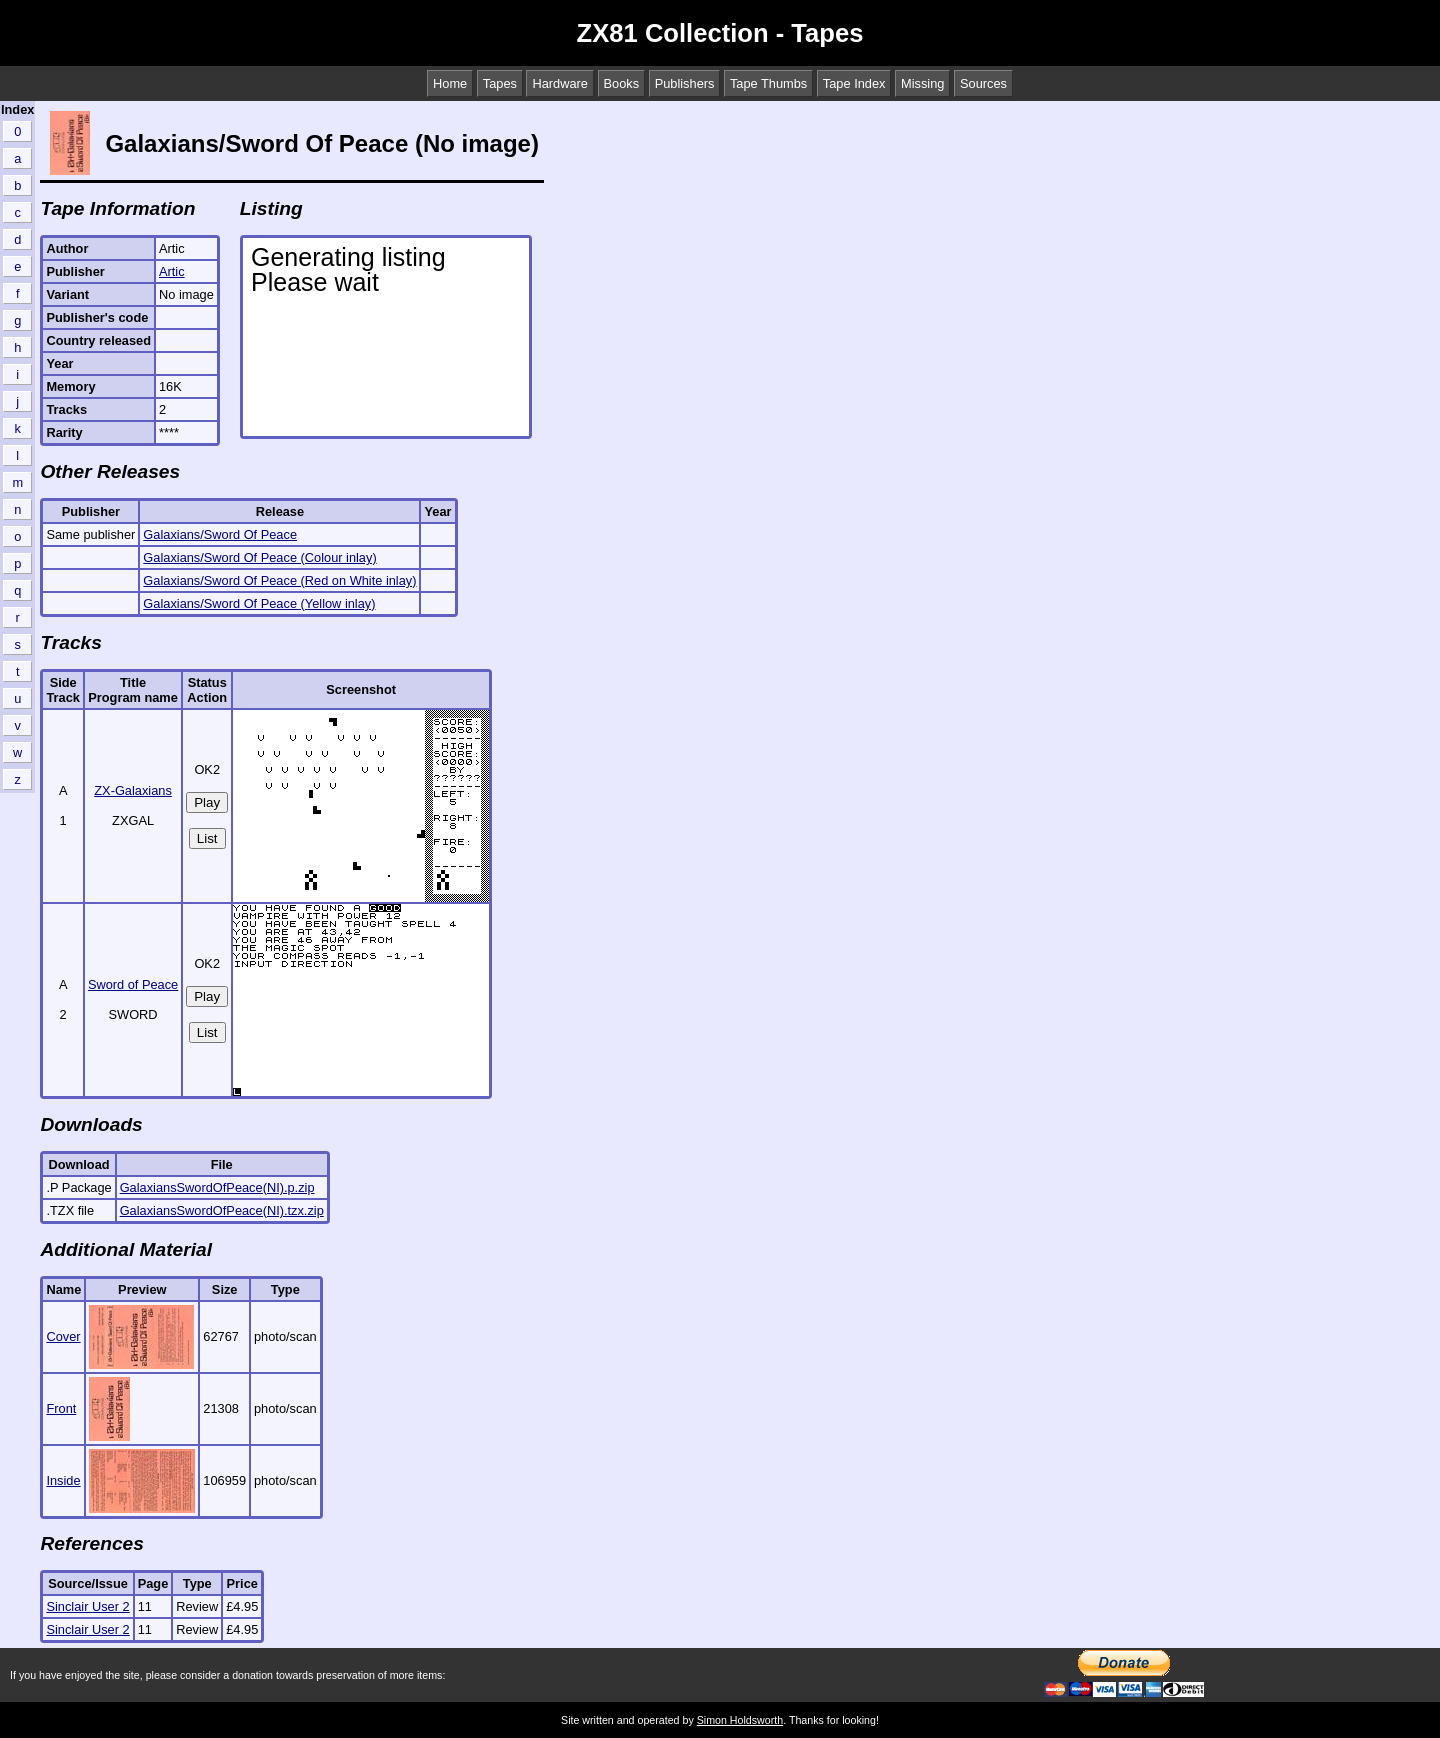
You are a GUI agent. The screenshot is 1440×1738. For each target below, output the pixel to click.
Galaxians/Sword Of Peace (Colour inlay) (259, 557)
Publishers (685, 83)
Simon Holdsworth (740, 1720)
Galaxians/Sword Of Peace (220, 534)
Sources (983, 83)
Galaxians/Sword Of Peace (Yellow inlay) (259, 603)
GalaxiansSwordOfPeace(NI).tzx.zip (222, 1210)
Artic (172, 271)
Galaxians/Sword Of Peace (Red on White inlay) (279, 580)
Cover (63, 1336)
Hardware (559, 83)
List (207, 838)
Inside (63, 1480)
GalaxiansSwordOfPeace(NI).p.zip (217, 1187)
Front (61, 1408)
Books (622, 83)
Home (450, 83)
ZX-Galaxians (133, 790)
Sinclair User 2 (87, 1606)
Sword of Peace (133, 984)
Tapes (500, 83)
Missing (922, 83)
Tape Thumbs (768, 83)
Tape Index (854, 83)
